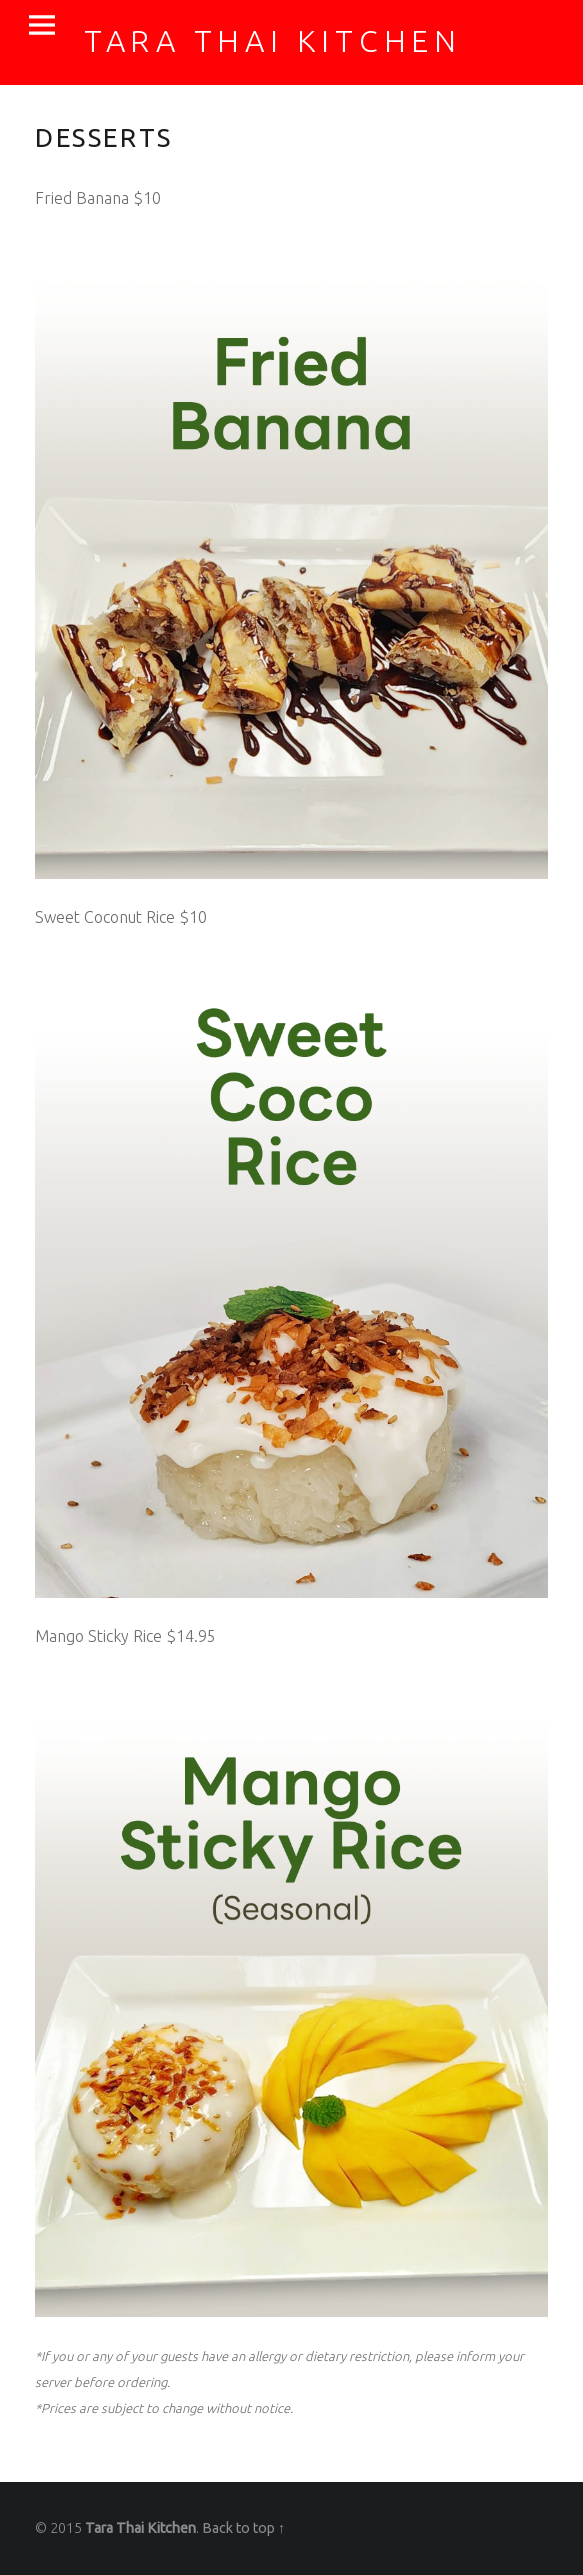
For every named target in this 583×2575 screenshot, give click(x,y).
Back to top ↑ (243, 2528)
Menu (42, 26)
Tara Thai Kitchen (140, 2528)
